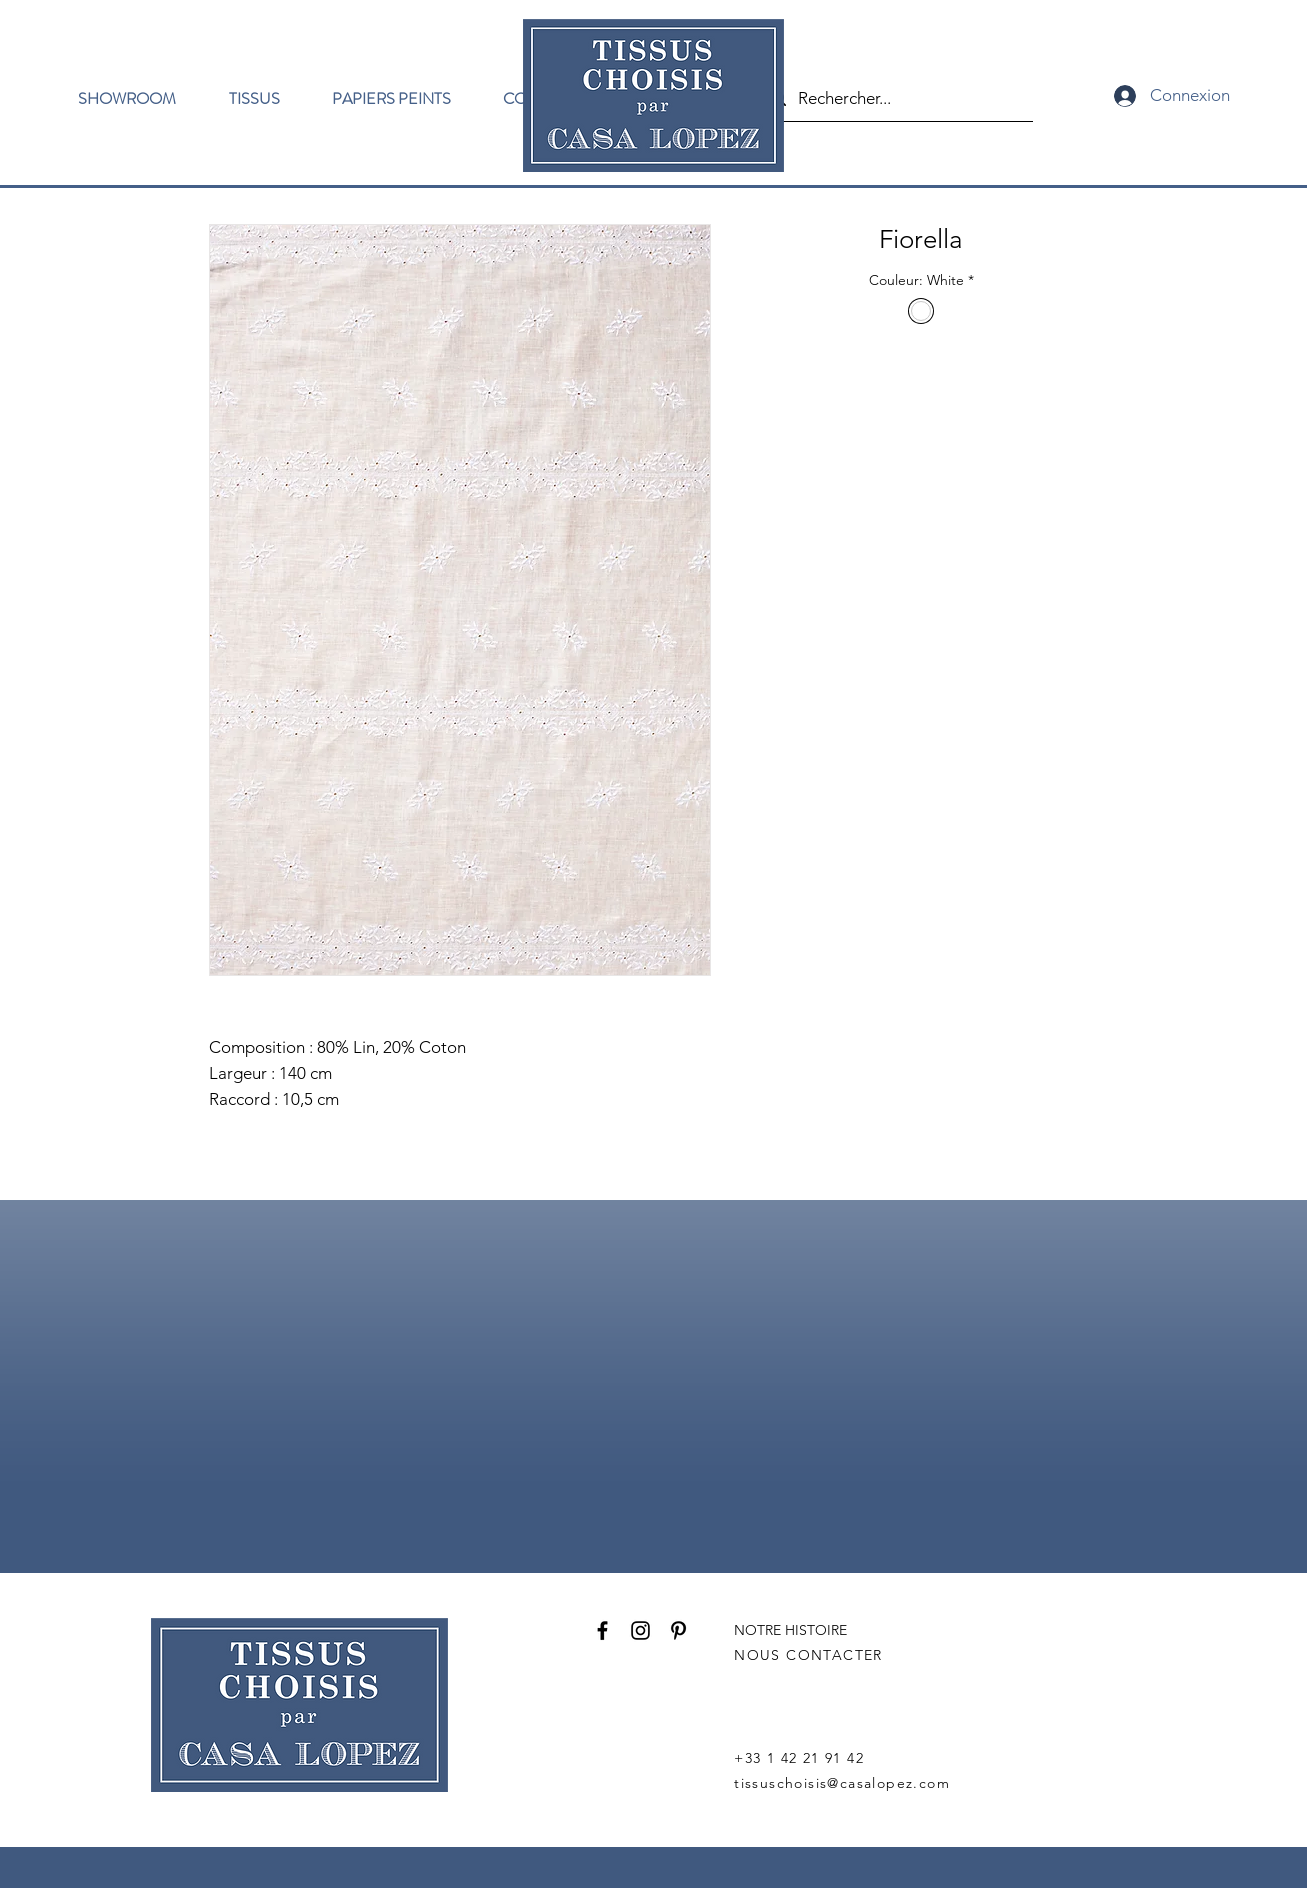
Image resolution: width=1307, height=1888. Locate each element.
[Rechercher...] (894, 98)
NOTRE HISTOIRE (790, 1630)
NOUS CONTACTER (808, 1655)
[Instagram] (640, 1630)
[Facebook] (602, 1630)
